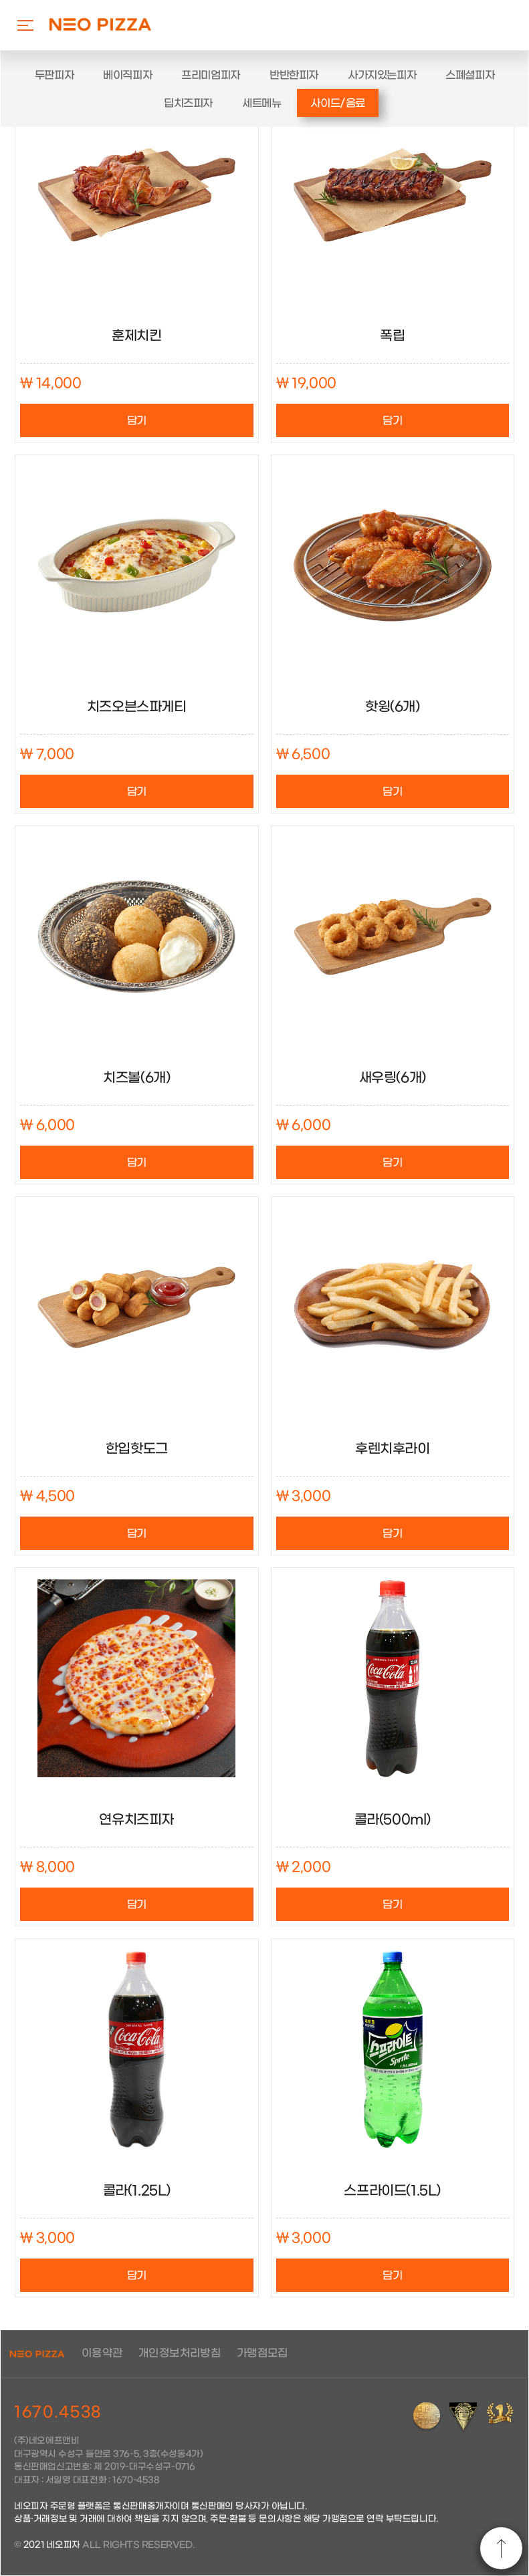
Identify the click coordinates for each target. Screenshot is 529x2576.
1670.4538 (58, 2412)
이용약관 (102, 2353)
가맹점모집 (262, 2353)
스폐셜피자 (469, 75)
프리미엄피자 (210, 75)
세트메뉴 (261, 103)
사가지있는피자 (382, 75)
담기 (136, 420)
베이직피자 (127, 75)
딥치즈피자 (188, 103)
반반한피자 (294, 75)
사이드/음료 (337, 103)
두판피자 (54, 75)
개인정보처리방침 (179, 2353)
